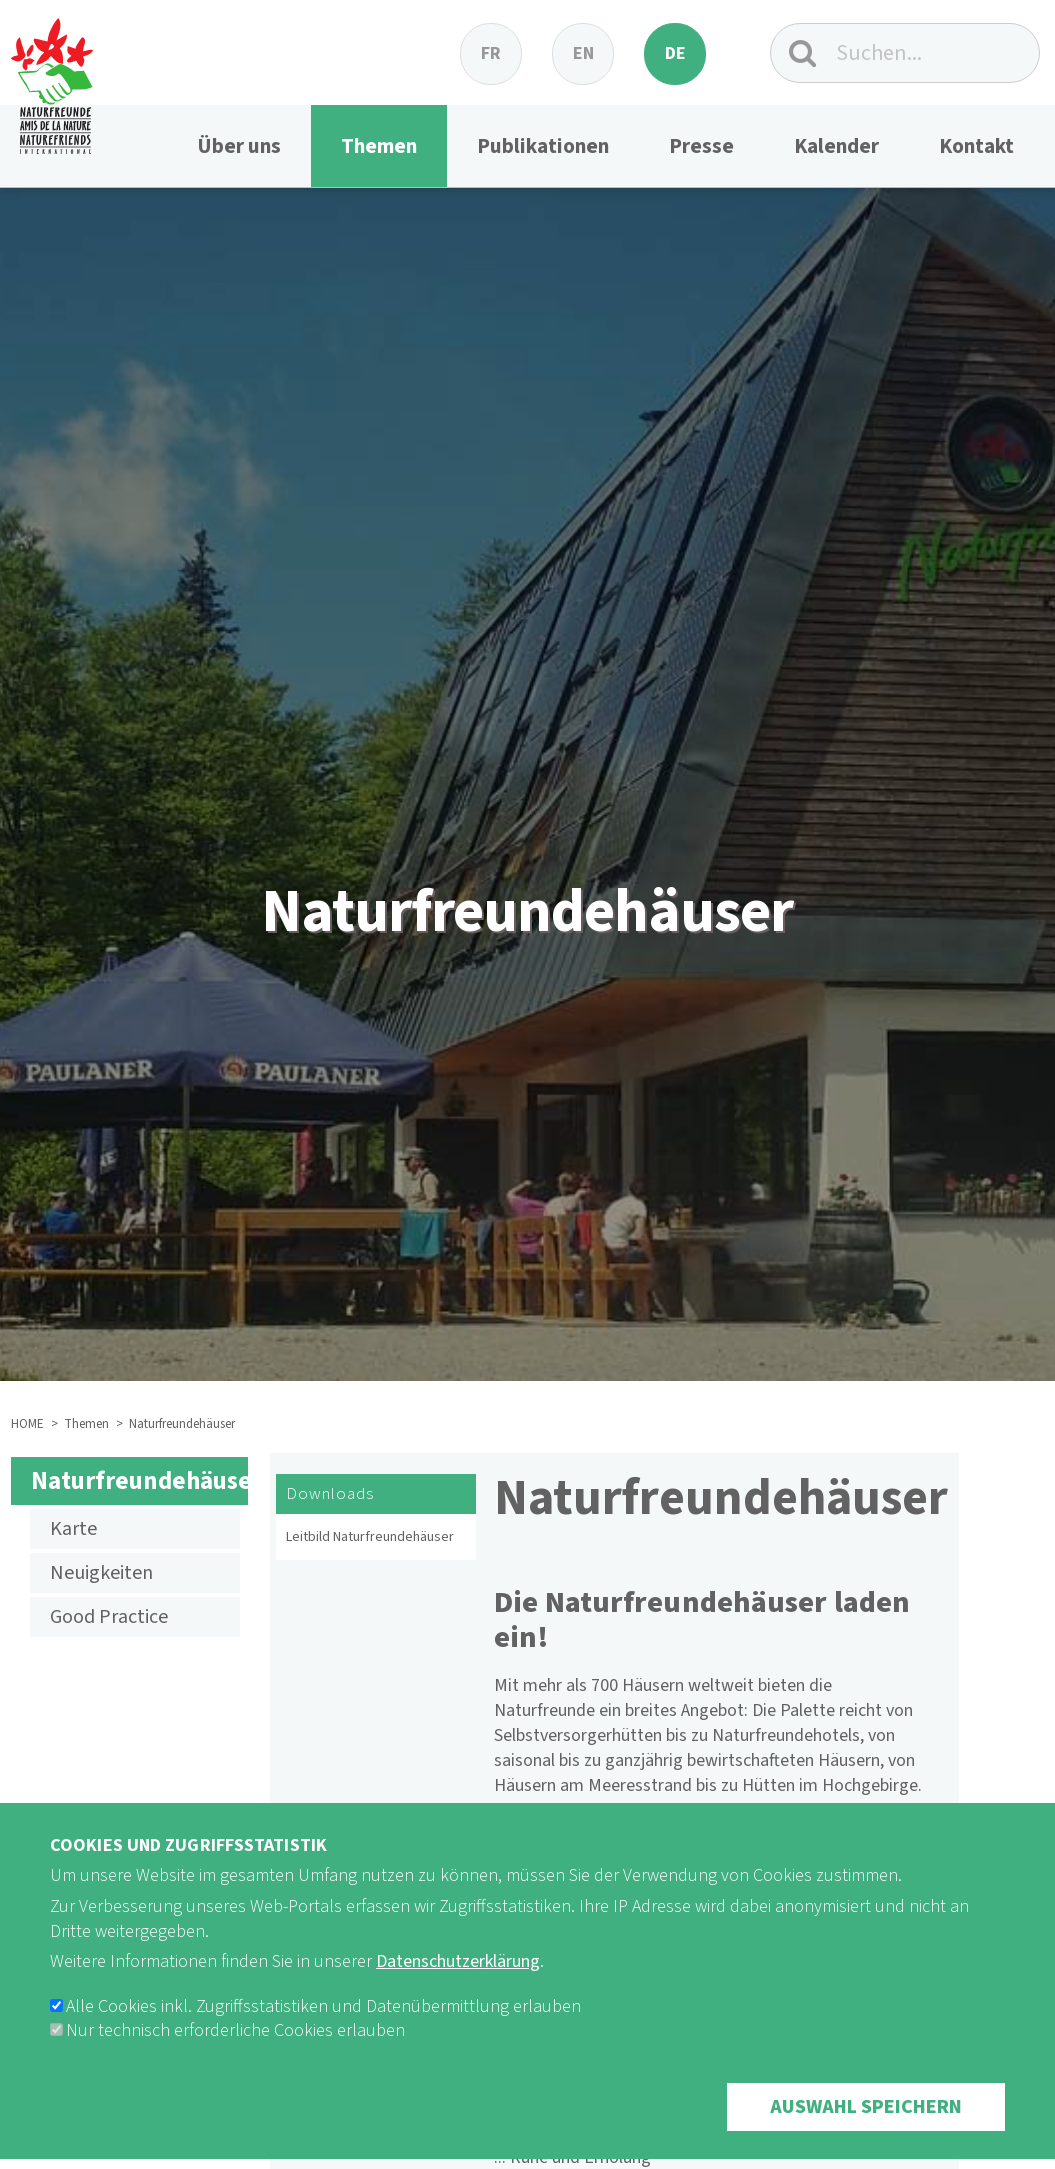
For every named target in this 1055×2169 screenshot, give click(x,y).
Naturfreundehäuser (140, 1481)
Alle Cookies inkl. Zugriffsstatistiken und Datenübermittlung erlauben (323, 2034)
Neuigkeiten (101, 1573)
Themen (379, 146)
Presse (701, 146)
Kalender (836, 146)
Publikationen (543, 146)
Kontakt (976, 146)
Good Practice (109, 1617)
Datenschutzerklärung (458, 1989)
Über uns (239, 146)
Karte (73, 1529)
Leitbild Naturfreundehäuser (370, 1537)
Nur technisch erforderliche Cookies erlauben (235, 2058)
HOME (27, 1424)
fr (491, 53)
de (675, 53)
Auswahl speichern (866, 2135)
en (583, 53)
